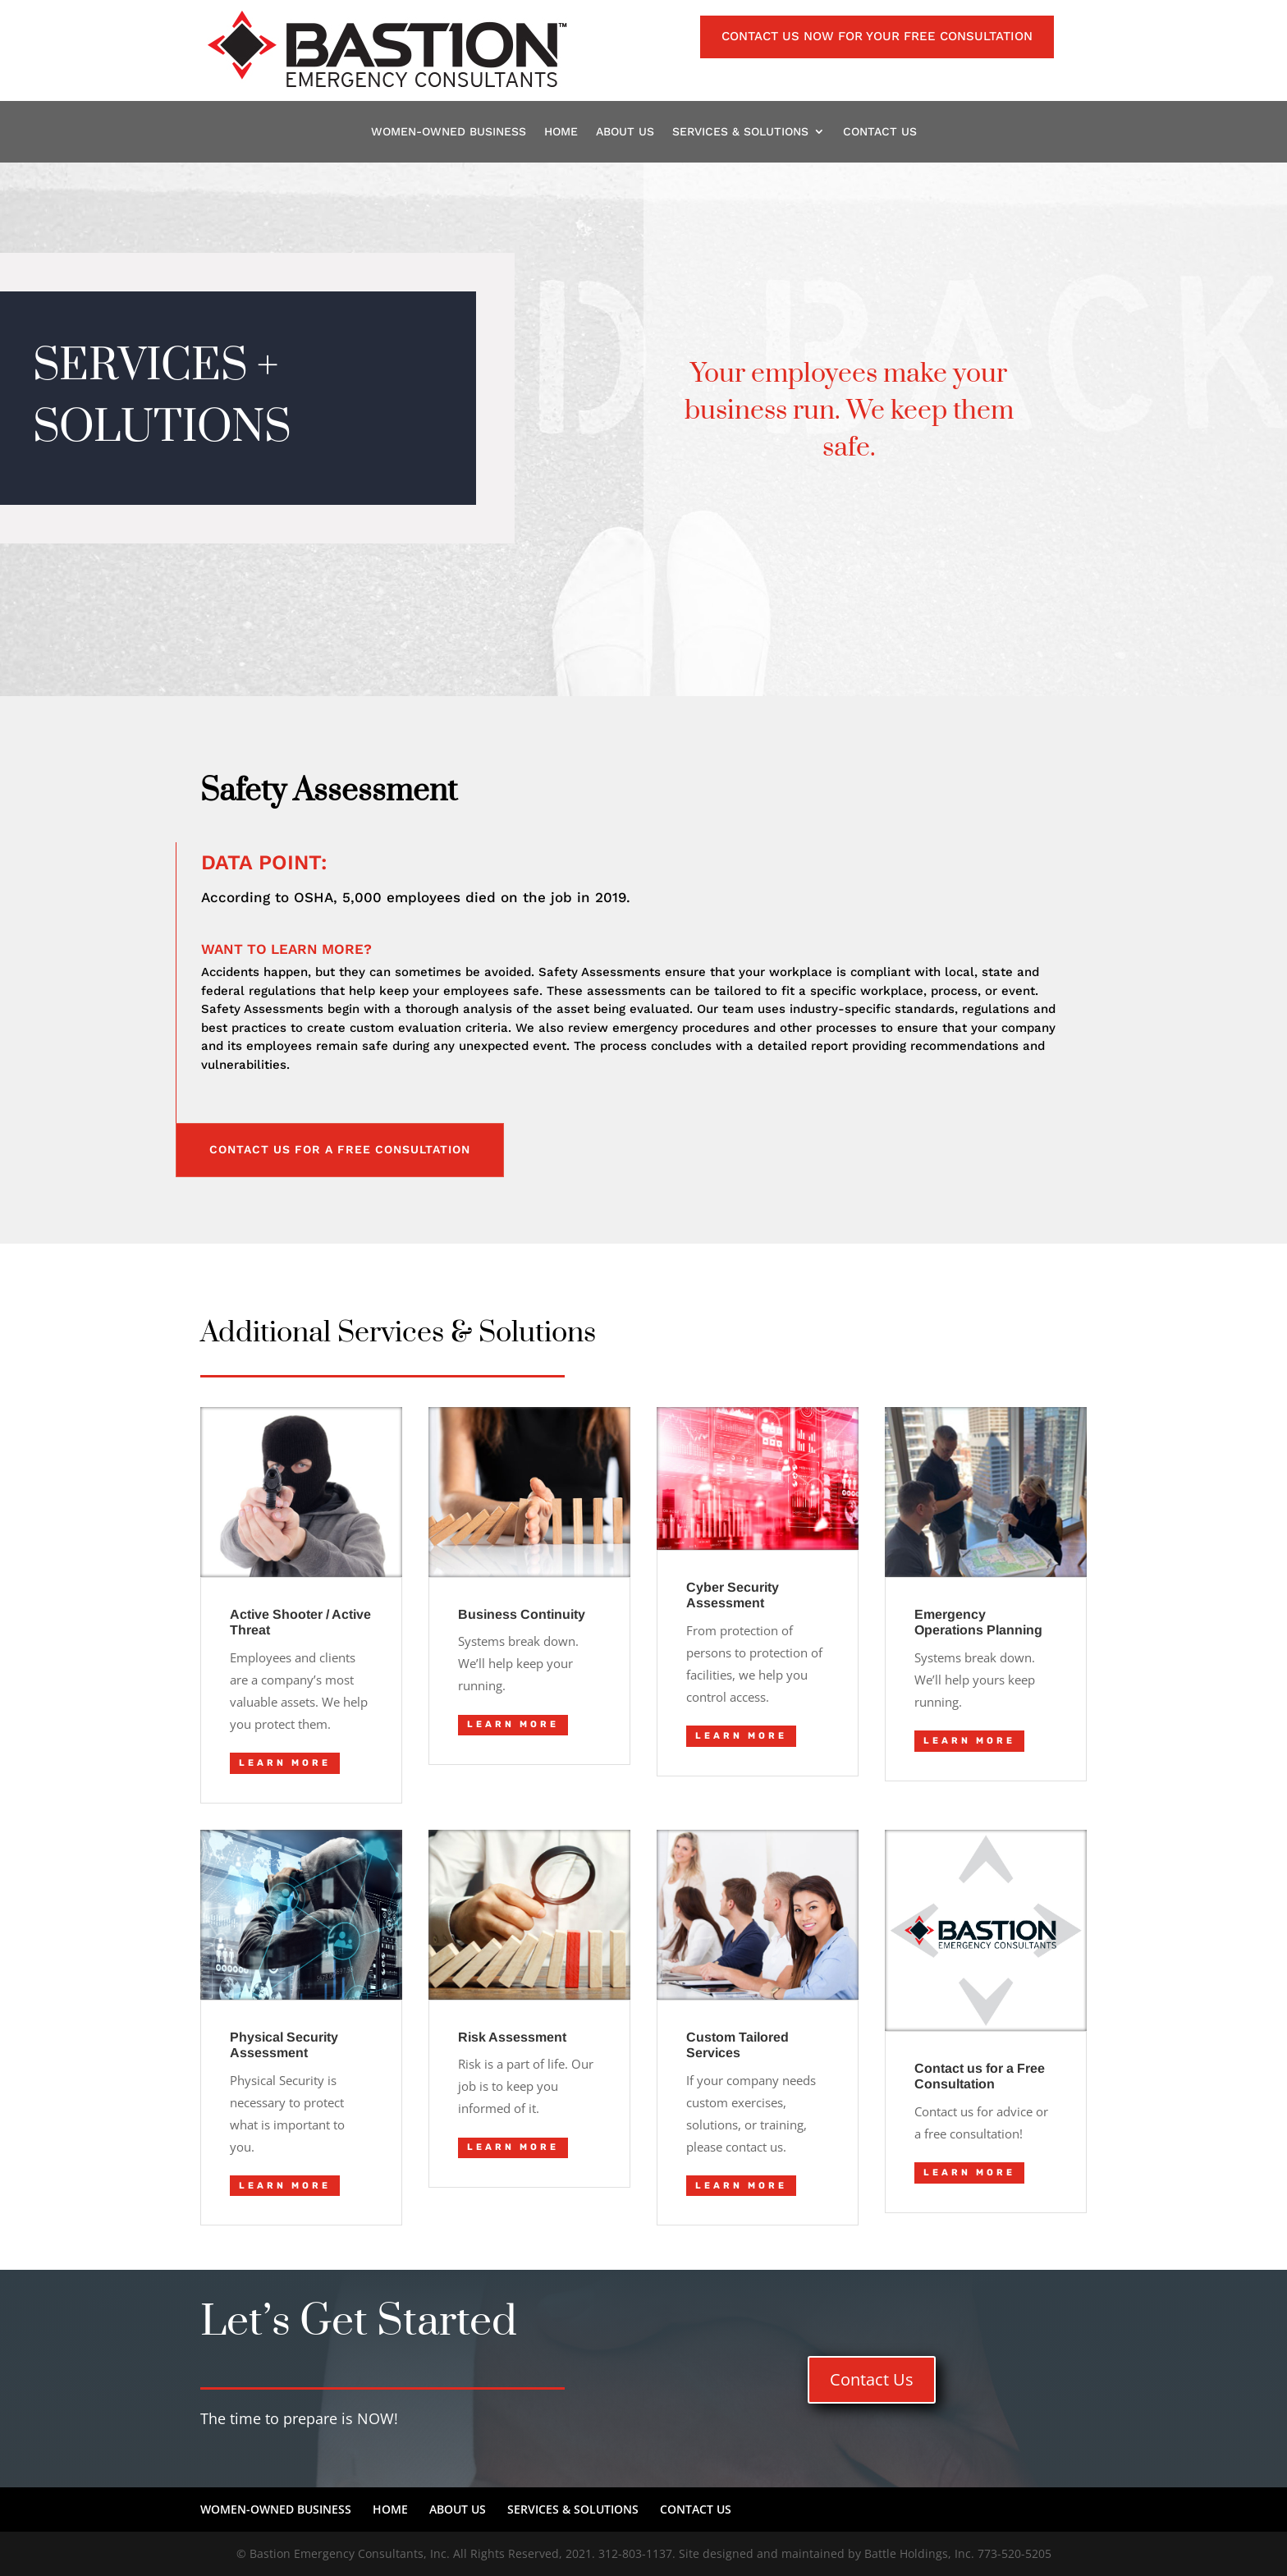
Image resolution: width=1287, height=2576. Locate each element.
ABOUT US (625, 133)
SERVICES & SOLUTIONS (740, 133)
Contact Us (872, 2379)
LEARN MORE (285, 1763)
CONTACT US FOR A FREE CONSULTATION (339, 1149)
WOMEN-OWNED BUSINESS (448, 133)
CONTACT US (880, 133)
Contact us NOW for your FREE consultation (877, 36)
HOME (561, 133)
